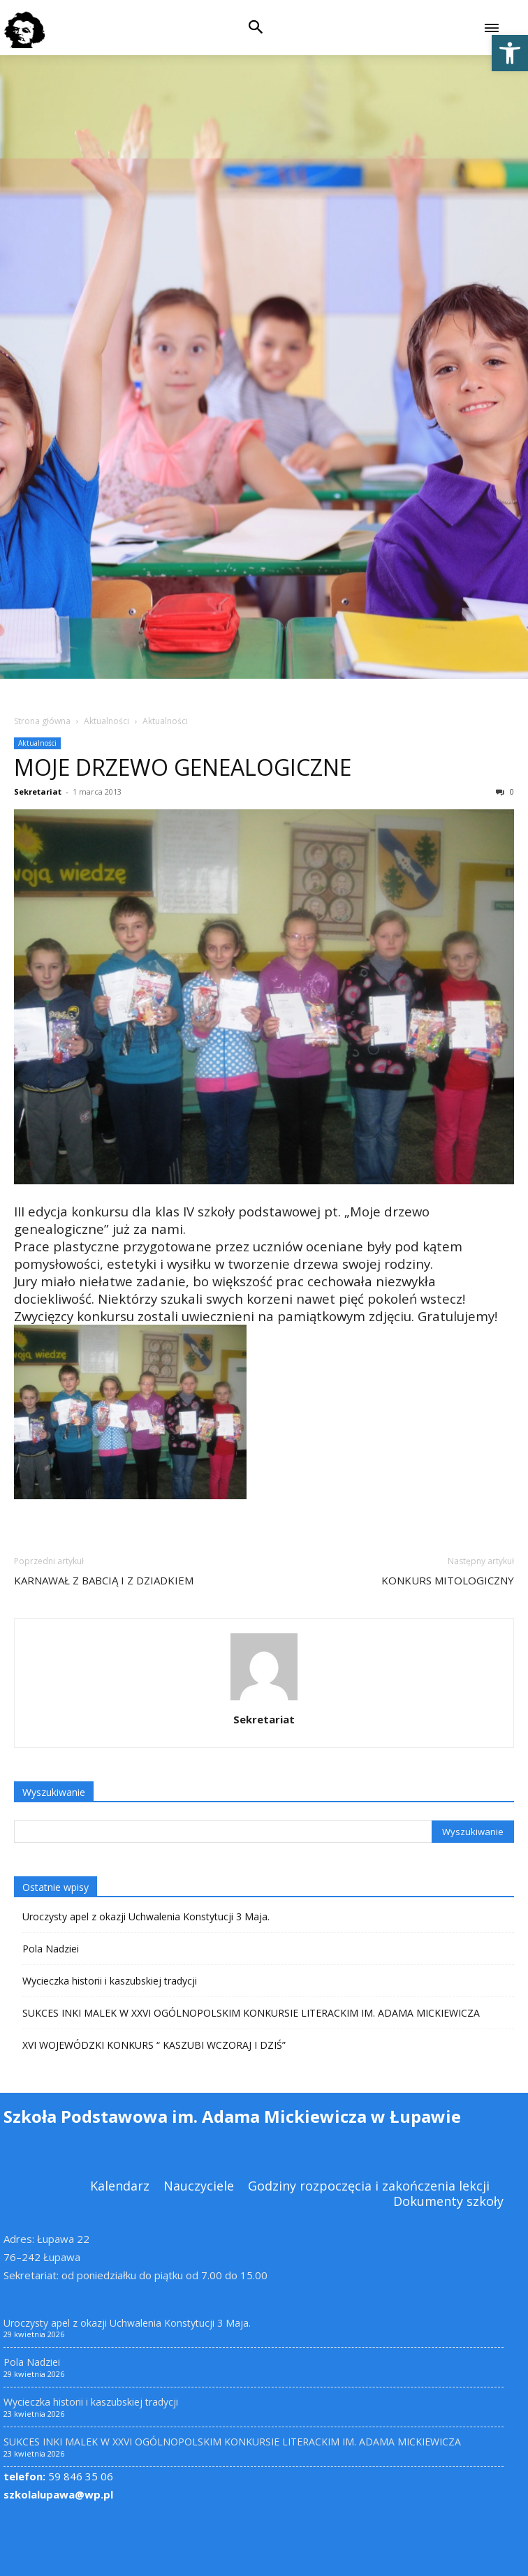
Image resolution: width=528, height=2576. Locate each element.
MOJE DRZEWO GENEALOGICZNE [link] (182, 767)
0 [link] (505, 791)
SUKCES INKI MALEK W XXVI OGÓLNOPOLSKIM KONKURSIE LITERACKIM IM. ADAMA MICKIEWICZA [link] (251, 2012)
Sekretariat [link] (37, 791)
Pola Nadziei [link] (50, 1948)
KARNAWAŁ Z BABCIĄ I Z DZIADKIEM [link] (103, 1580)
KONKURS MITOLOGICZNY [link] (447, 1580)
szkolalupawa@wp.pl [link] (58, 2494)
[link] (510, 53)
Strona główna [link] (42, 721)
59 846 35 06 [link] (58, 2476)
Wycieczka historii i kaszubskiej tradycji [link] (109, 1980)
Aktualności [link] (106, 721)
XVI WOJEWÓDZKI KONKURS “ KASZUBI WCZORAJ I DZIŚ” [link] (154, 2045)
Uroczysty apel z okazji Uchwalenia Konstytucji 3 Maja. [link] (146, 1916)
